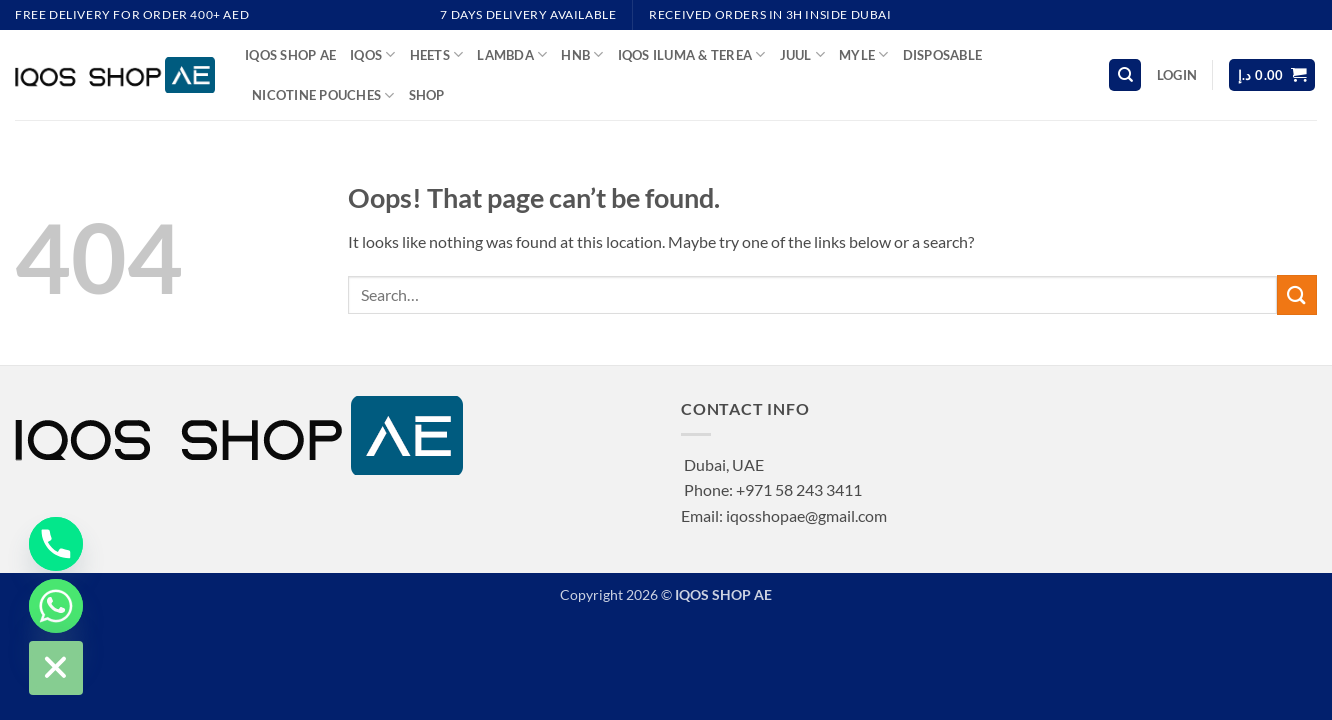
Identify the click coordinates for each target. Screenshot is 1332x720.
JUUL (802, 54)
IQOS (372, 54)
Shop (427, 95)
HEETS (437, 54)
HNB (582, 54)
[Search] (1125, 75)
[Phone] (56, 544)
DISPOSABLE (943, 55)
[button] (1177, 75)
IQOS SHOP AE (290, 55)
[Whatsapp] (56, 606)
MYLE (863, 54)
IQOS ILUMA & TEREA (692, 54)
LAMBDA (512, 54)
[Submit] (1297, 294)
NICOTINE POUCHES (323, 95)
